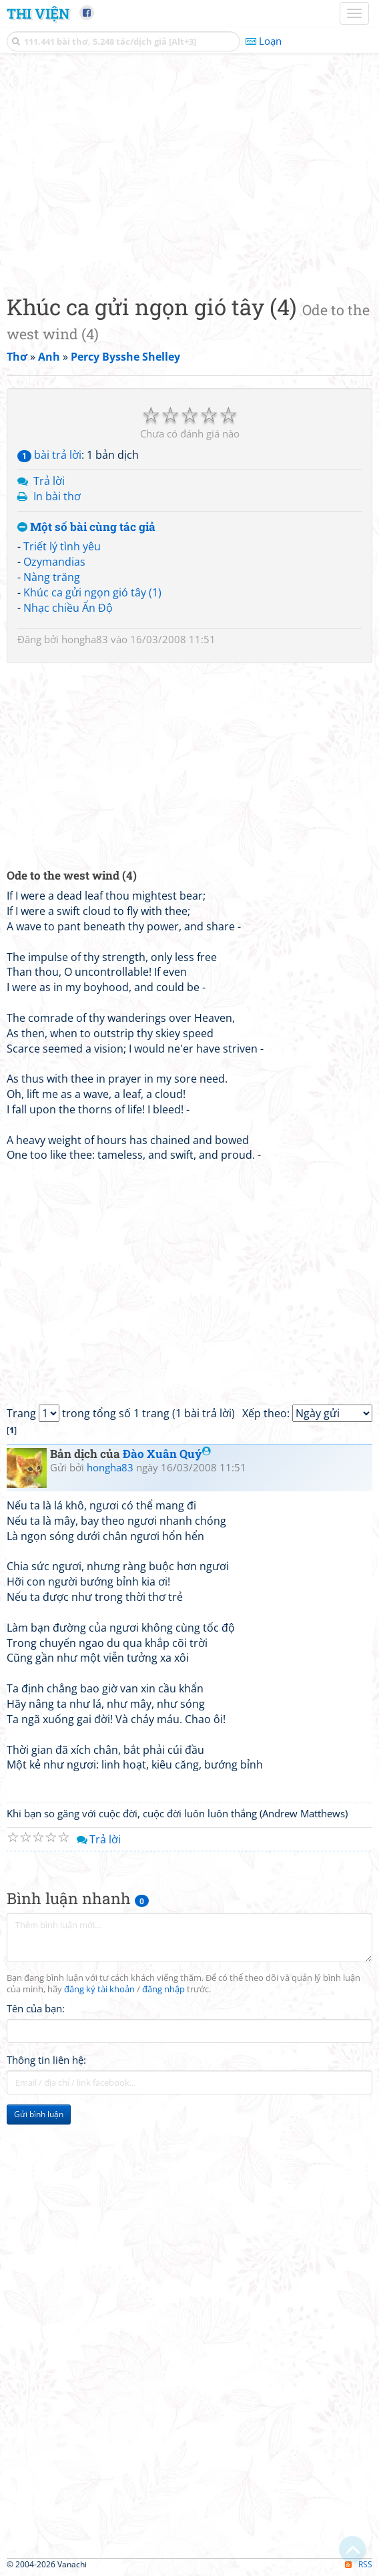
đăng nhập (163, 1989)
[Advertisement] (189, 170)
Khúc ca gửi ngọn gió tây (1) (92, 592)
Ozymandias (54, 561)
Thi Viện (38, 13)
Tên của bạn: (36, 2008)
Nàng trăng (51, 577)
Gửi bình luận (38, 2114)
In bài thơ (57, 496)
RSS (358, 2564)
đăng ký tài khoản (99, 1989)
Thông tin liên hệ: (46, 2059)
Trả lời (49, 481)
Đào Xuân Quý (167, 1453)
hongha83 (84, 639)
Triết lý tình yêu (62, 546)
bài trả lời (49, 454)
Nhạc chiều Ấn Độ (68, 607)
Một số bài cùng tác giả (86, 527)
